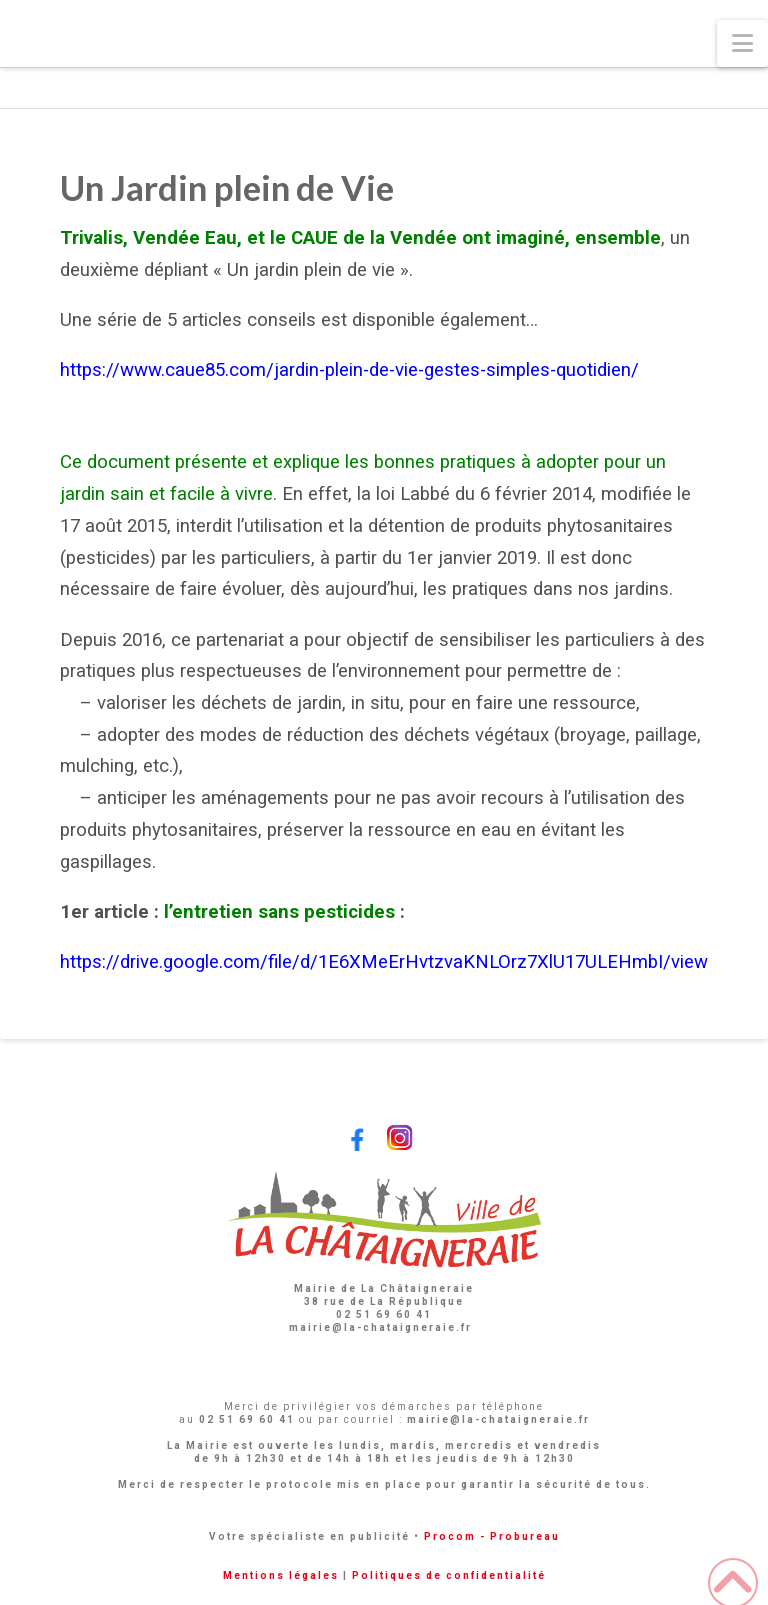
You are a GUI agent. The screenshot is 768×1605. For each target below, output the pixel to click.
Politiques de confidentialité (449, 1575)
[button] (742, 43)
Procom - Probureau (492, 1536)
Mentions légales (281, 1575)
